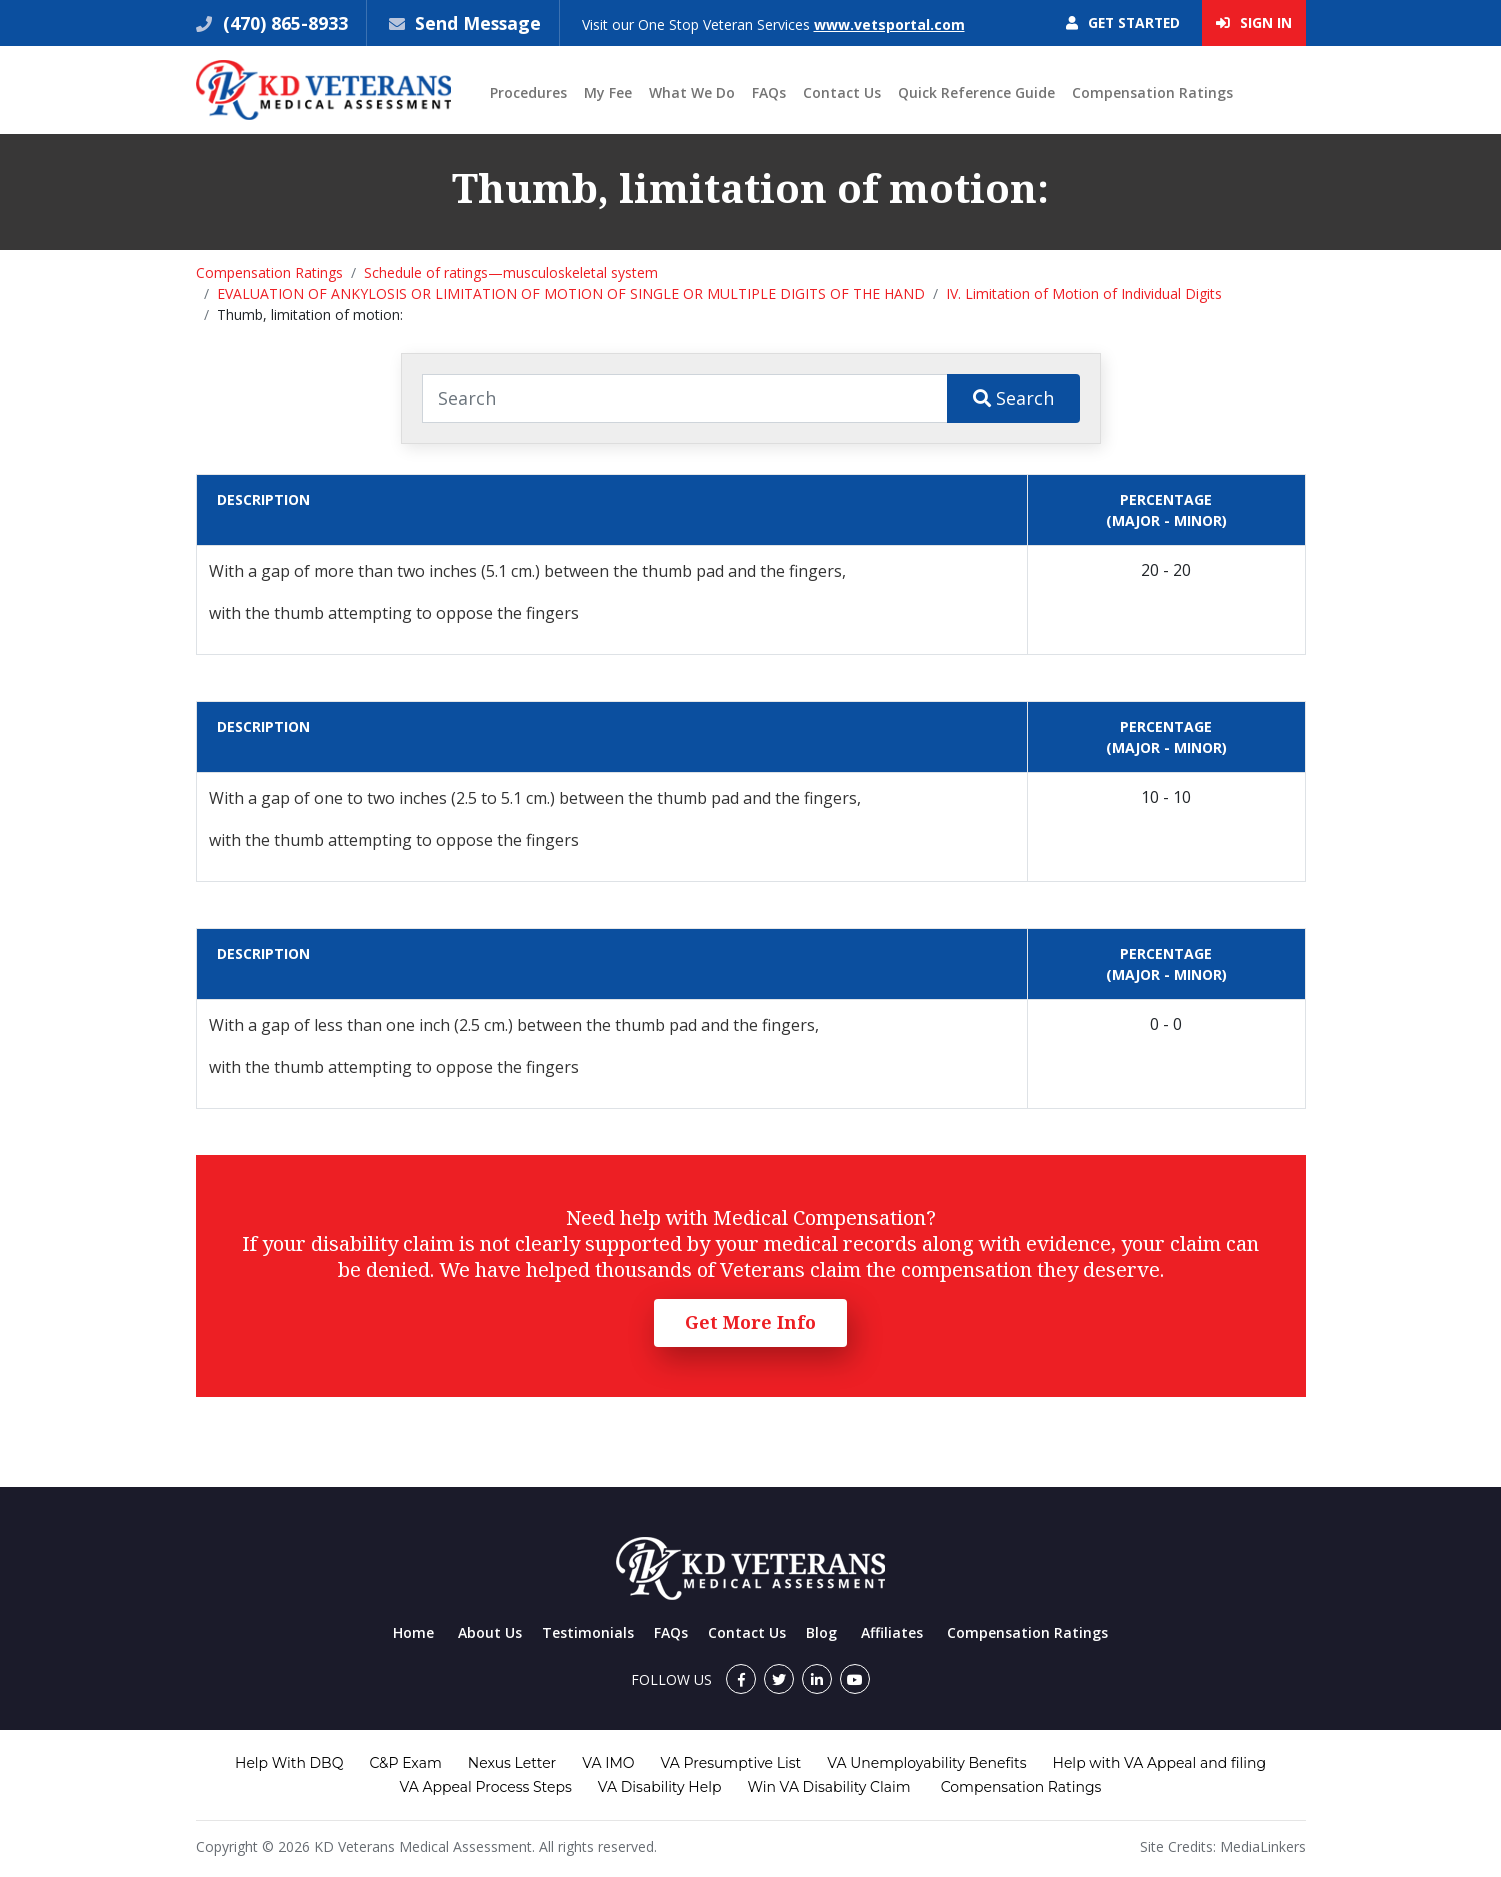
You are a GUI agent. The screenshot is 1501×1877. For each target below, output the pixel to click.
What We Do (692, 93)
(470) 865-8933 (283, 23)
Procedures (528, 93)
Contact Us (842, 93)
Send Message (479, 23)
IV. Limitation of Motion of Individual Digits (1084, 294)
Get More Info (750, 1323)
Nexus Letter (512, 1763)
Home (413, 1632)
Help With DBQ (289, 1763)
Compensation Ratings (1152, 93)
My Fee (608, 93)
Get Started (1120, 23)
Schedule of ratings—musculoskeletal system (511, 273)
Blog (821, 1632)
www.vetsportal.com (891, 24)
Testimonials (588, 1632)
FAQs (769, 93)
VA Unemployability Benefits (926, 1763)
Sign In (1254, 23)
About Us (490, 1632)
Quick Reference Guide (976, 93)
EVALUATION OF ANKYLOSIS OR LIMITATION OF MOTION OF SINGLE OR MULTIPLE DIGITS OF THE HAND (571, 294)
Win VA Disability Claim (828, 1787)
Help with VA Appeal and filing (1159, 1763)
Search (1013, 398)
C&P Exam (405, 1763)
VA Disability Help (660, 1787)
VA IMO (608, 1763)
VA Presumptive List (731, 1763)
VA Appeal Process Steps (486, 1787)
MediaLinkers (1263, 1846)
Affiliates (892, 1632)
